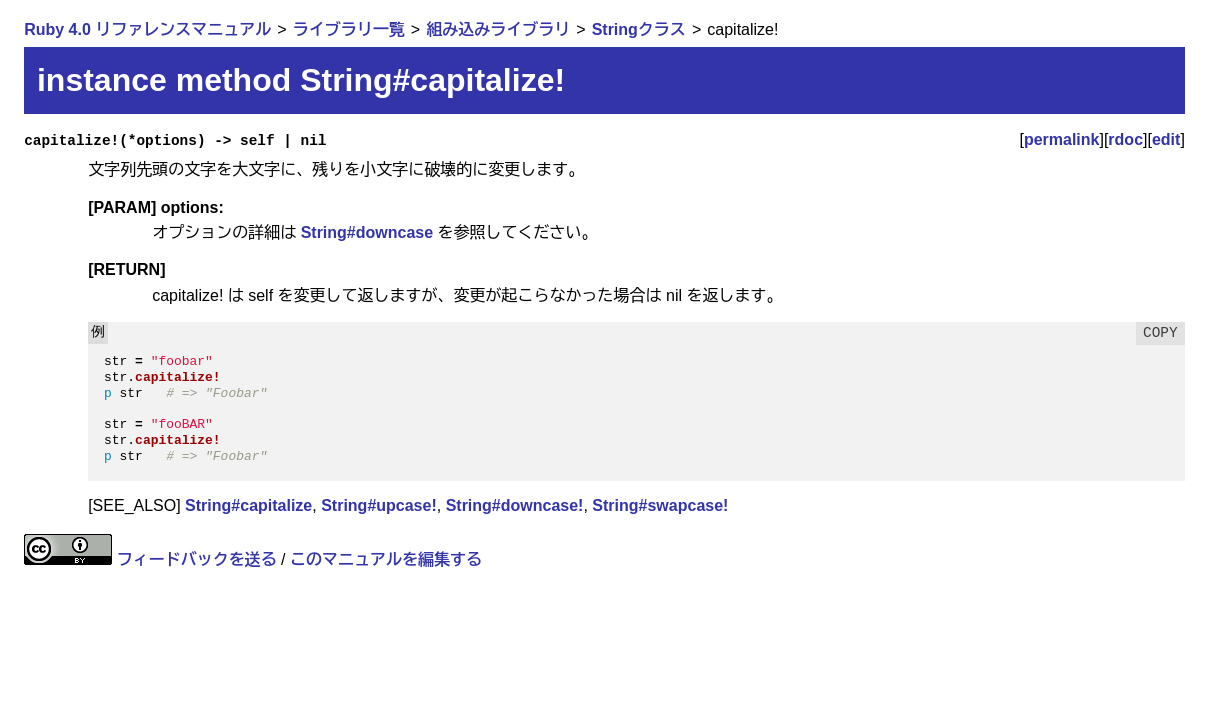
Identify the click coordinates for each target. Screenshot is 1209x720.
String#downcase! (515, 505)
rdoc (1125, 139)
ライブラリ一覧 (349, 29)
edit (1166, 139)
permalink (1062, 139)
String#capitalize (248, 505)
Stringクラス (639, 29)
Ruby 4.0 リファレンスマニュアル (147, 29)
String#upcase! (379, 505)
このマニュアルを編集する (386, 559)
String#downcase (367, 232)
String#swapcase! (660, 505)
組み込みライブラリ (498, 29)
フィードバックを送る (197, 559)
